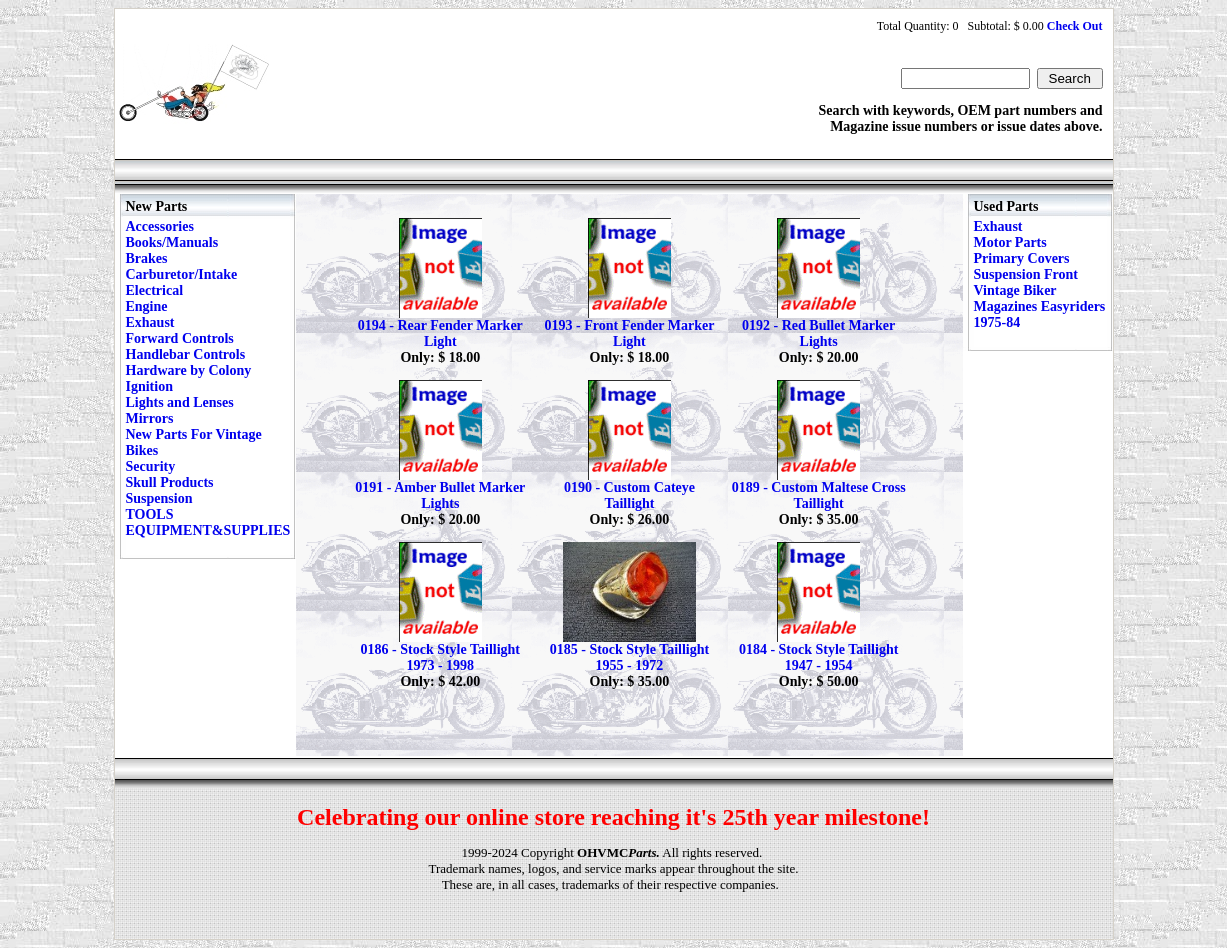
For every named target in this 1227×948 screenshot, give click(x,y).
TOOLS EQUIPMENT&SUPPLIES (208, 522)
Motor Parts (1010, 242)
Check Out (1075, 26)
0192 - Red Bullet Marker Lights (818, 333)
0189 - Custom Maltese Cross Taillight (819, 495)
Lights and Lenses (180, 402)
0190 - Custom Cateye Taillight (629, 495)
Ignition (149, 386)
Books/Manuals (172, 242)
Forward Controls (180, 338)
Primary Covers (1022, 258)
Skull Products (170, 482)
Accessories (160, 226)
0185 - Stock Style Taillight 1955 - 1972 (629, 657)
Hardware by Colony (189, 370)
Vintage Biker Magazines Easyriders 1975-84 (1040, 306)
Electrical (155, 290)
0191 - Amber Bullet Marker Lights (440, 495)
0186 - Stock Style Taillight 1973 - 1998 (440, 657)
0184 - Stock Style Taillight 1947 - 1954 (818, 657)
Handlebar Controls (186, 354)
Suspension (159, 498)
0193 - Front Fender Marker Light (630, 333)
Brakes (147, 258)
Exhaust (150, 322)
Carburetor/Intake (182, 274)
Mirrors (150, 418)
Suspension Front (1026, 274)
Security (151, 466)
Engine (147, 306)
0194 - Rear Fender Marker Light (440, 333)
